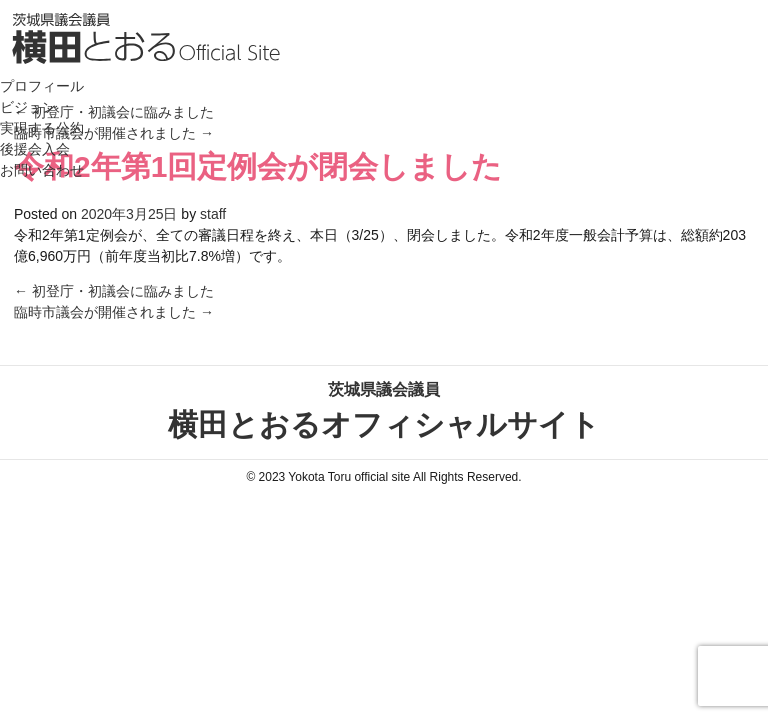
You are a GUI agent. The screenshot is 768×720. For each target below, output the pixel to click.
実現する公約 (42, 128)
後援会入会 (35, 149)
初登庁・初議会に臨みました (114, 291)
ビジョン (28, 107)
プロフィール (42, 86)
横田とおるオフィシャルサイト (384, 409)
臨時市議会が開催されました (114, 312)
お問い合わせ (42, 170)
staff (213, 214)
